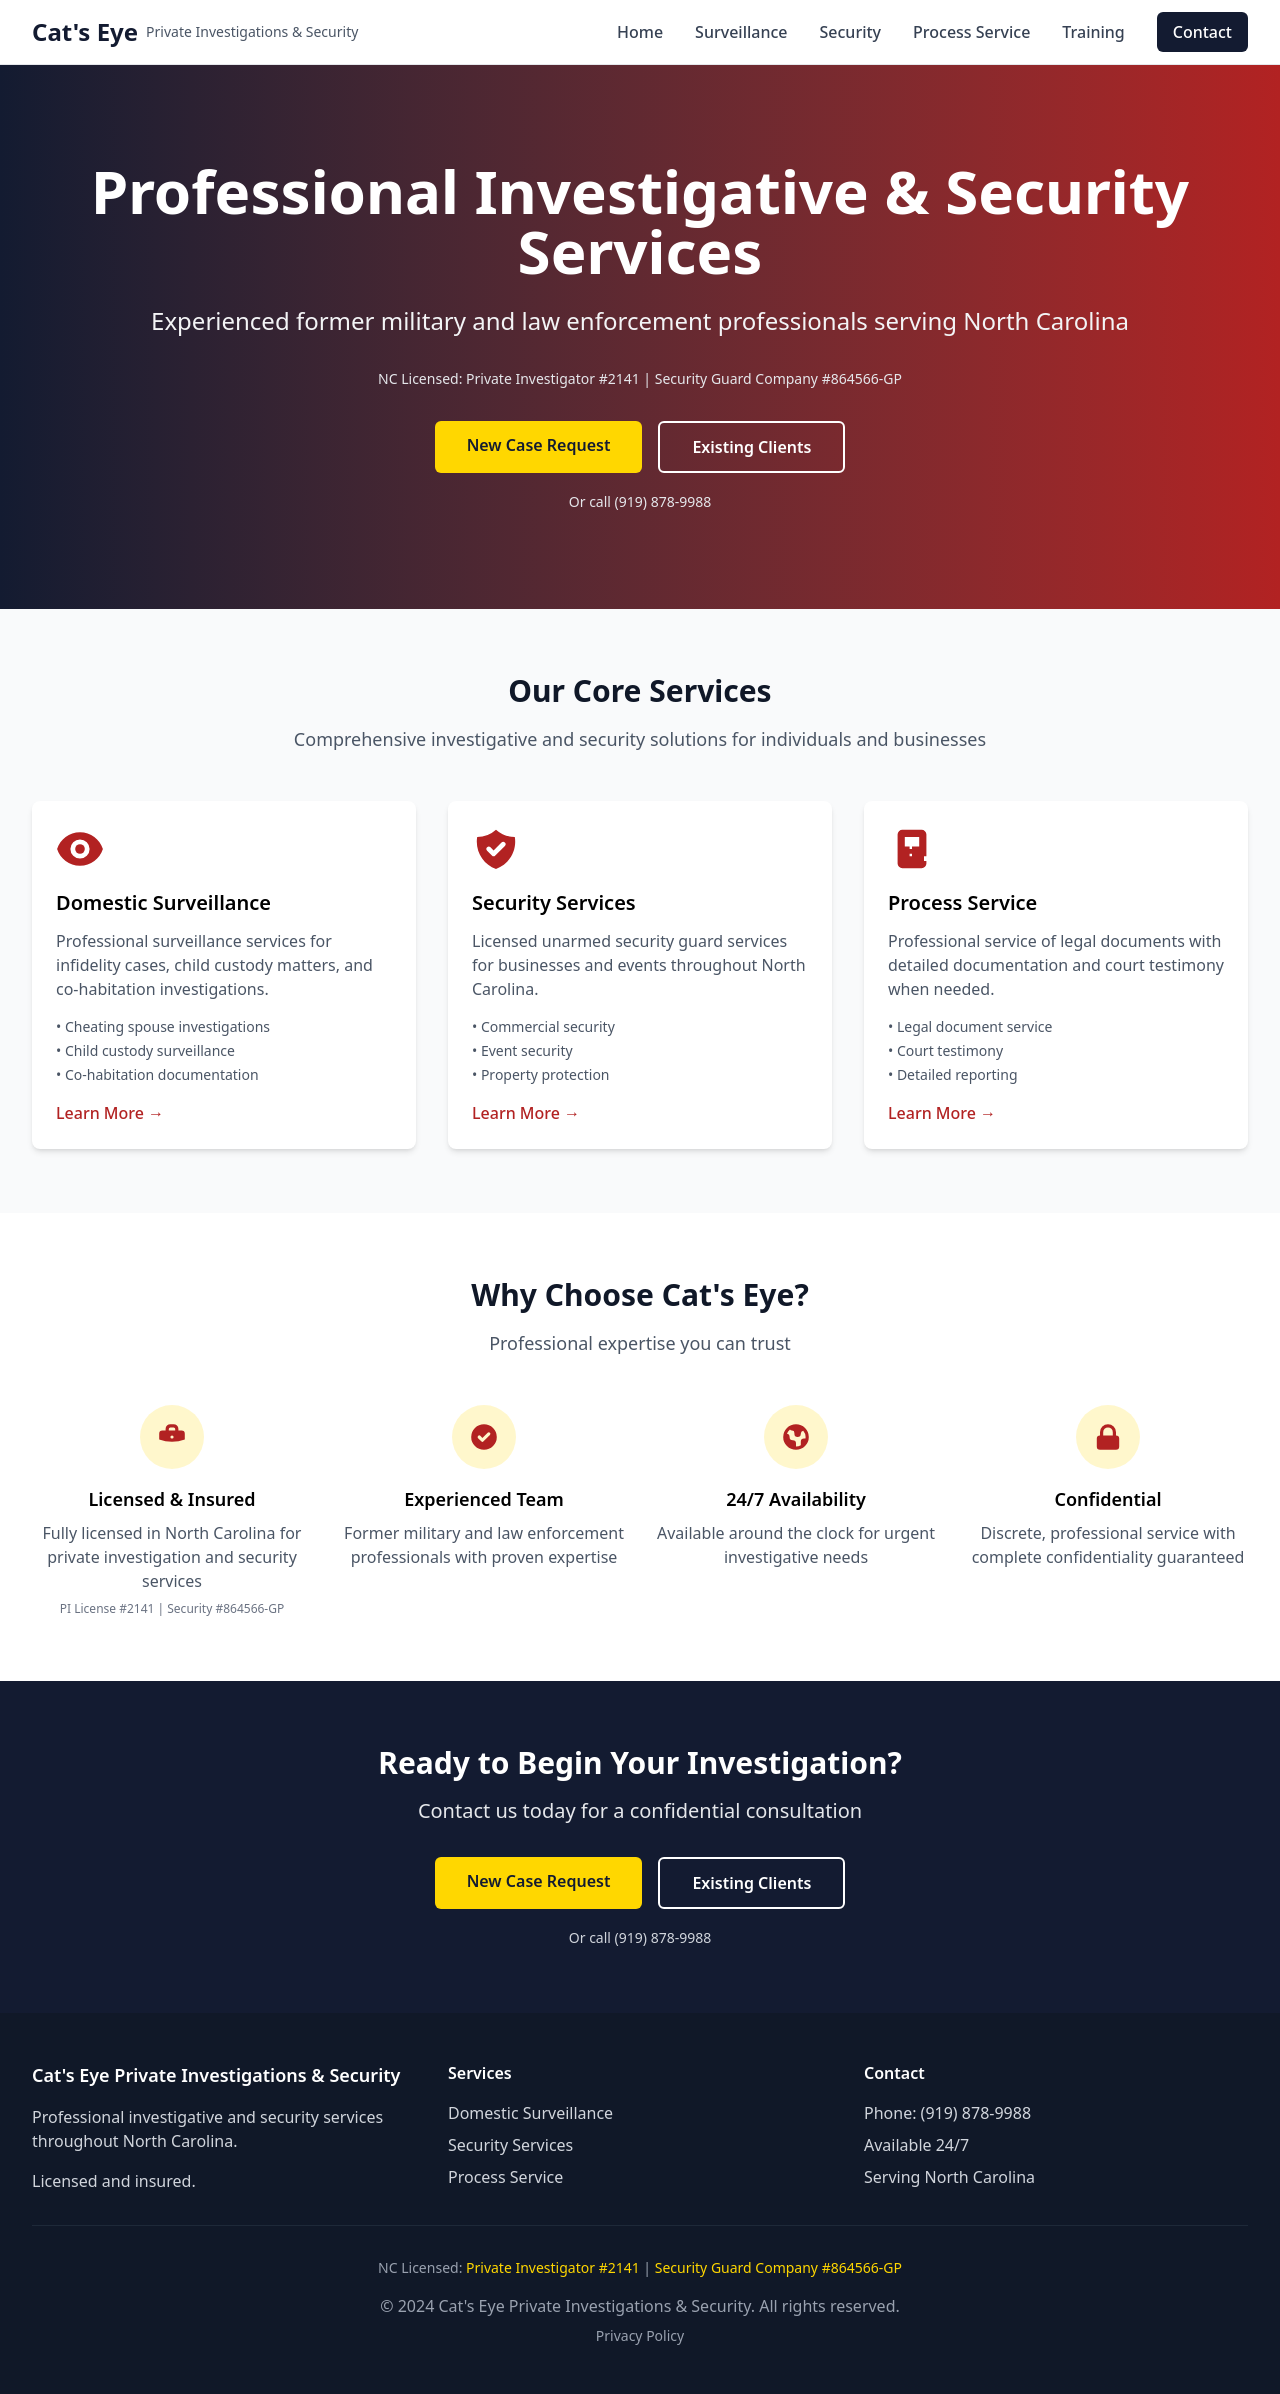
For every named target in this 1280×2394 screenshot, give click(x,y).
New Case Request (539, 445)
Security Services (510, 2145)
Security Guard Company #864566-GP (778, 378)
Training (1093, 32)
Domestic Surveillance (530, 2113)
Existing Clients (751, 447)
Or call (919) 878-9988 (640, 501)
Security (851, 32)
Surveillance (741, 32)
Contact (1202, 32)
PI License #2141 (107, 1608)
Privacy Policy (640, 2335)
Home (640, 32)
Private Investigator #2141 (553, 378)
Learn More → (110, 1113)
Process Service (971, 32)
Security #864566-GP (225, 1608)
